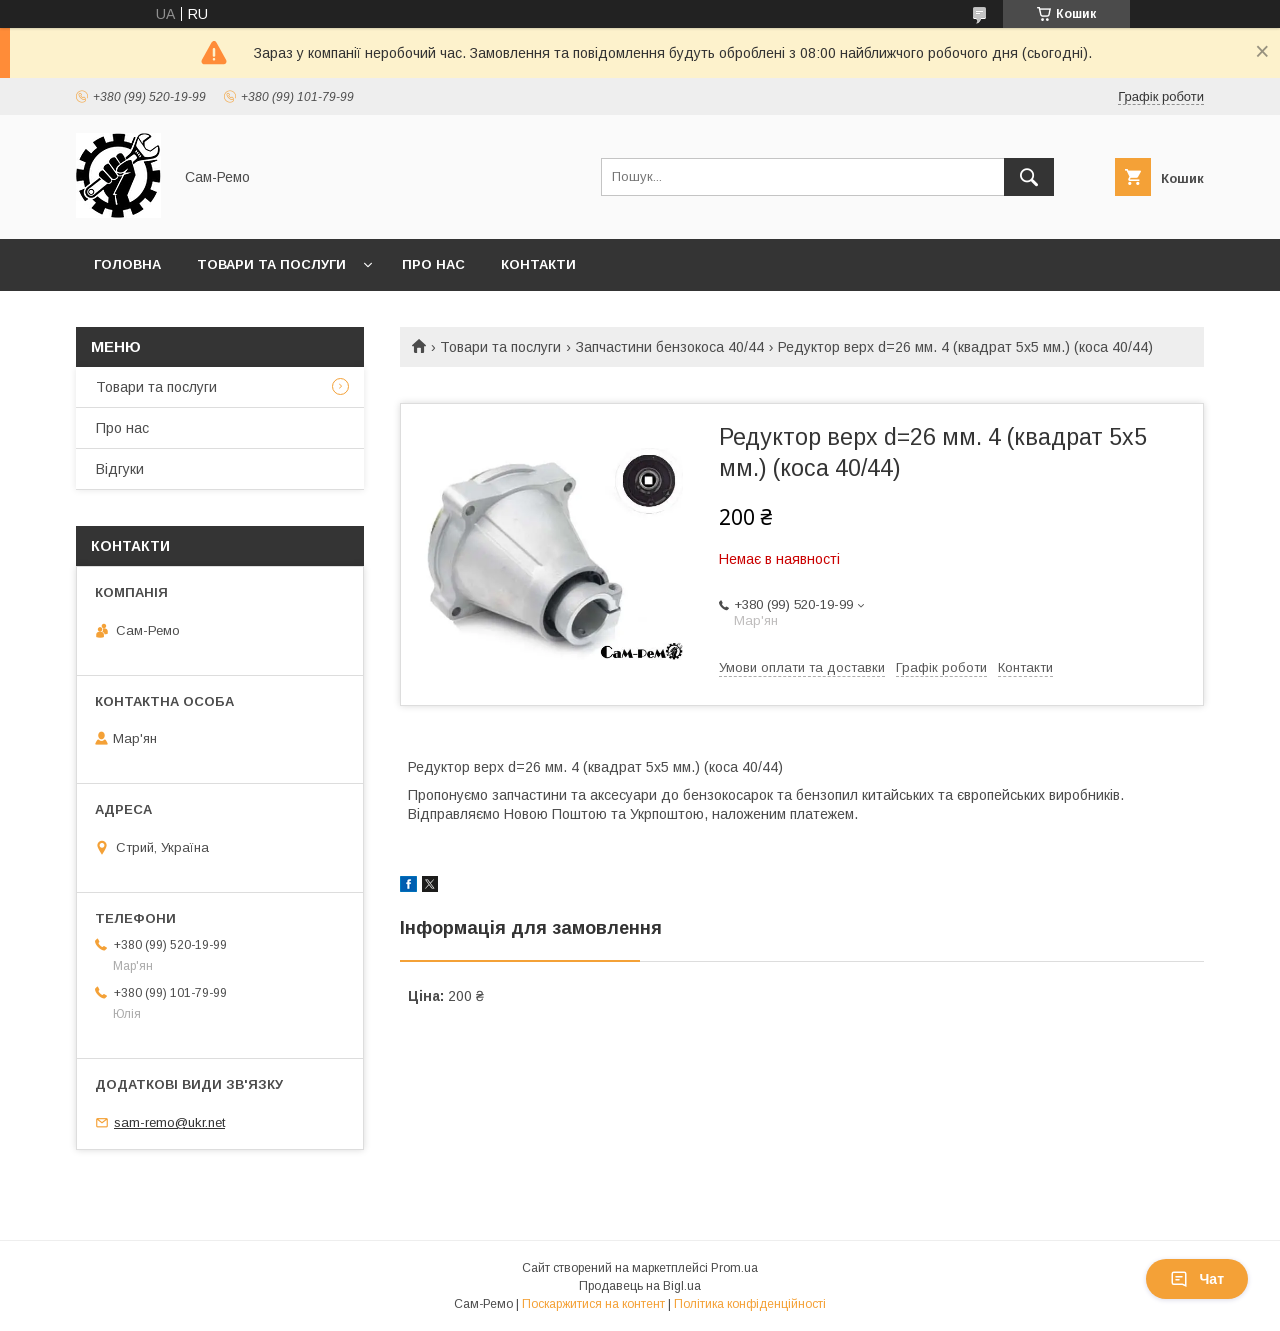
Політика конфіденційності (750, 1304)
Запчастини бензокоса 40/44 (670, 347)
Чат (1197, 1279)
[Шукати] (1029, 177)
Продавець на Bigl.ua (640, 1286)
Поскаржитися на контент (593, 1304)
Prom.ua (734, 1268)
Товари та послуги (271, 264)
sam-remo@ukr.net (169, 1122)
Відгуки (120, 469)
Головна (127, 264)
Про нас (433, 264)
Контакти (538, 264)
